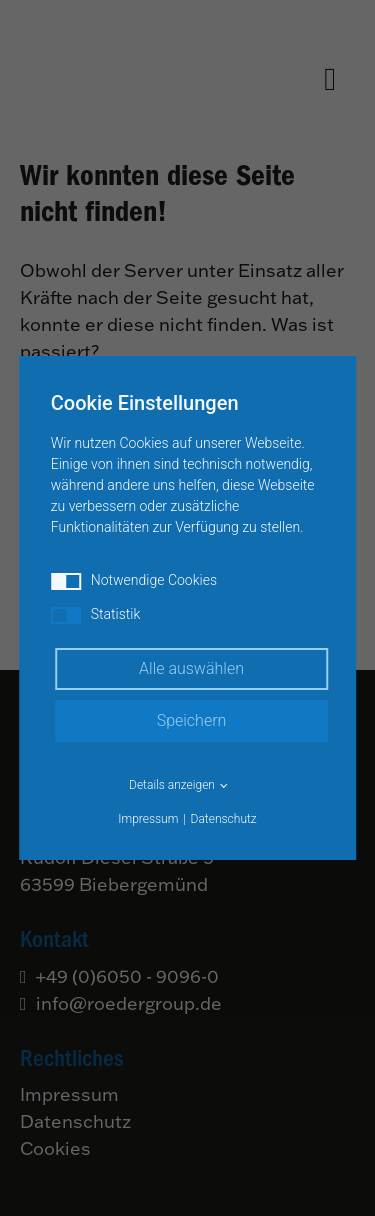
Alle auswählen (191, 668)
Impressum (148, 819)
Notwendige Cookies (134, 581)
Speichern (192, 720)
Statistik (96, 615)
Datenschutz (224, 819)
